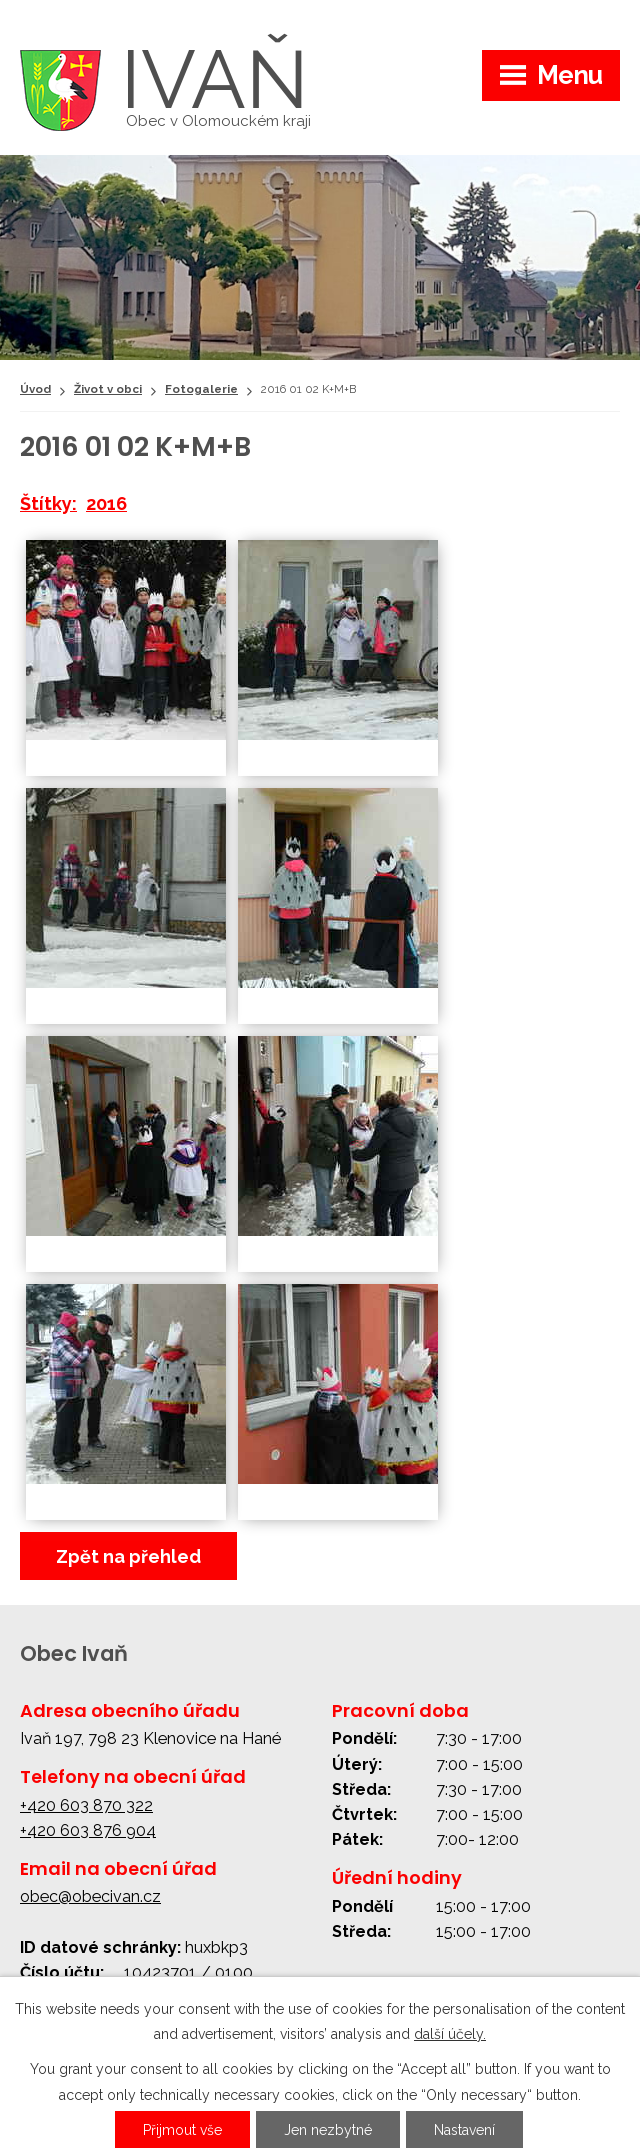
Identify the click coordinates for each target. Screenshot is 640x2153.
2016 (106, 503)
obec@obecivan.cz (90, 1896)
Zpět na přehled (128, 1556)
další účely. (450, 2034)
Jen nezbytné (328, 2130)
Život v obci (108, 389)
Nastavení (464, 2130)
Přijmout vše (182, 2130)
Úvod (35, 389)
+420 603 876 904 (88, 1830)
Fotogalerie (201, 389)
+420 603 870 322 (86, 1805)
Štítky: (48, 503)
